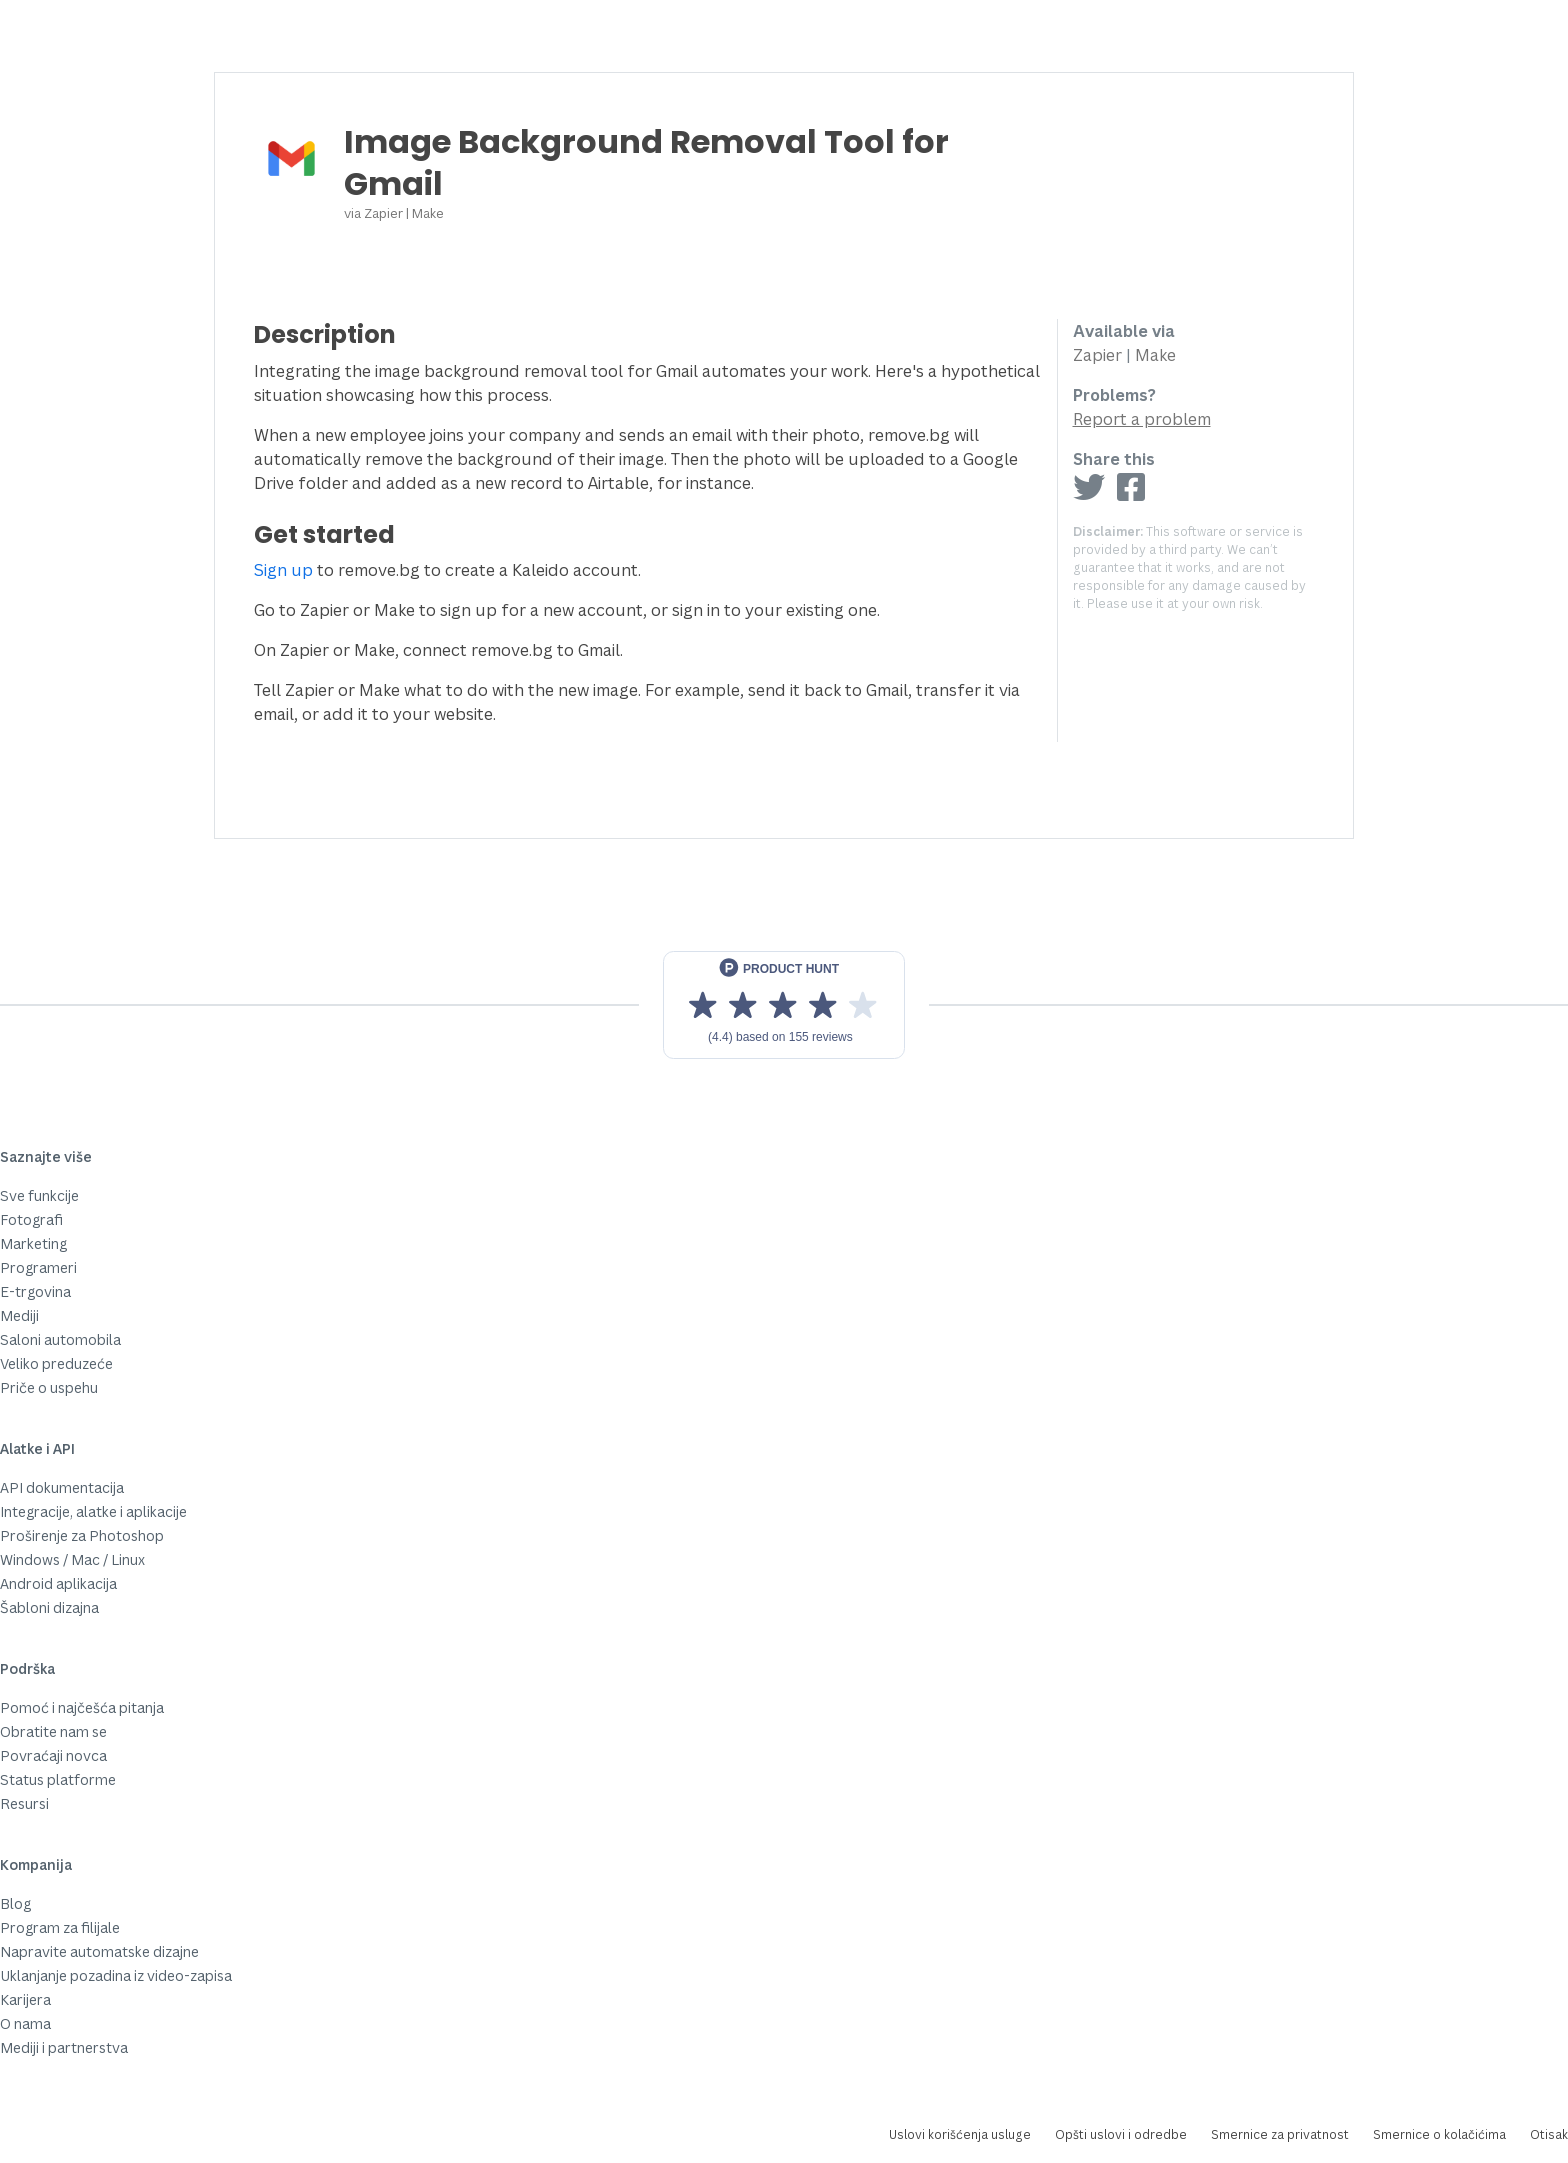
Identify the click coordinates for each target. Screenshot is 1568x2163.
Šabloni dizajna (49, 1607)
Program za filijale (60, 1927)
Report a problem (1142, 419)
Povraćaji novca (53, 1755)
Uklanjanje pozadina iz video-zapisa (116, 1975)
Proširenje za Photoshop (82, 1535)
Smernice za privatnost (1280, 2134)
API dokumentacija (62, 1487)
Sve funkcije (39, 1195)
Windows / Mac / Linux (72, 1559)
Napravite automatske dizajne (99, 1951)
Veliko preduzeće (56, 1363)
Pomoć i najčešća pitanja (82, 1707)
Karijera (25, 1999)
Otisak (1549, 2134)
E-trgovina (35, 1291)
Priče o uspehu (49, 1387)
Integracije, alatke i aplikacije (93, 1511)
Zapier (383, 213)
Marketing (33, 1243)
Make (428, 213)
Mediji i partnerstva (64, 2047)
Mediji (19, 1315)
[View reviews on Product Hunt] (784, 1005)
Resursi (24, 1803)
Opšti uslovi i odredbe (1121, 2134)
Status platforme (58, 1779)
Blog (15, 1903)
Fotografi (31, 1219)
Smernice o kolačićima (1439, 2134)
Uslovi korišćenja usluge (960, 2134)
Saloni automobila (60, 1339)
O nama (25, 2023)
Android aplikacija (58, 1583)
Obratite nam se (53, 1731)
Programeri (38, 1267)
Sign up (283, 570)
